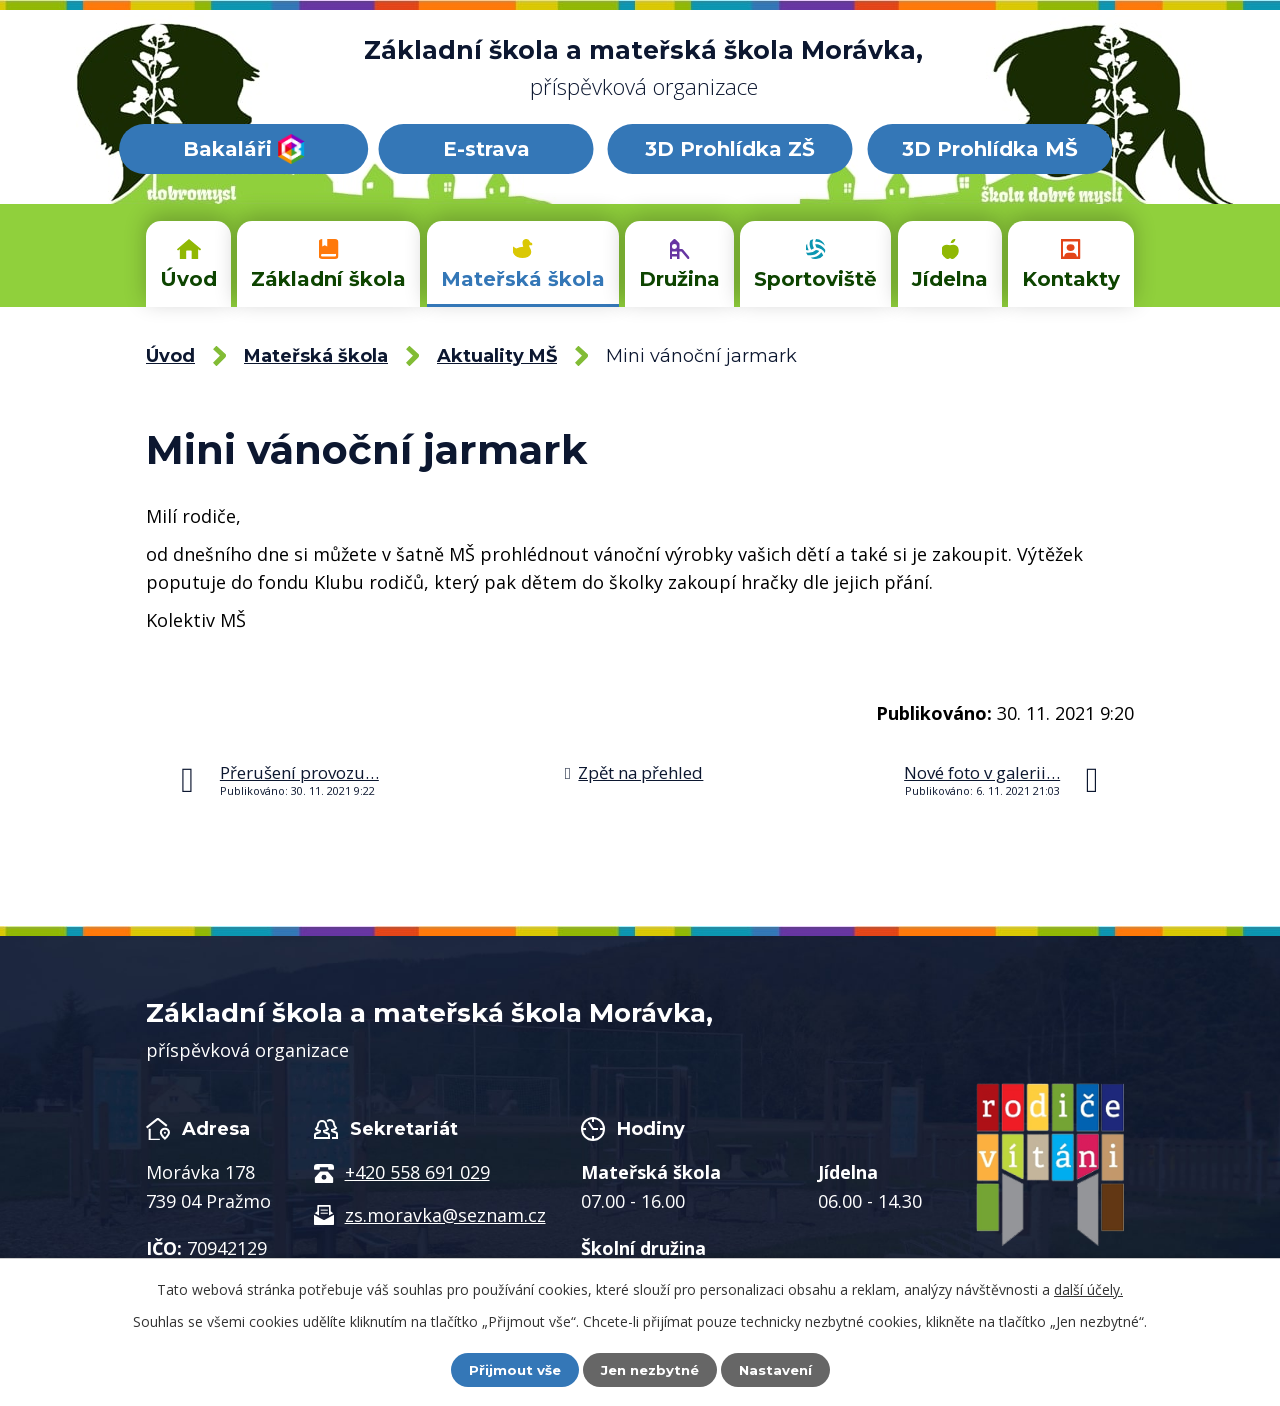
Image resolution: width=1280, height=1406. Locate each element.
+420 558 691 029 (417, 1172)
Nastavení (780, 1369)
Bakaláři (243, 149)
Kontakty (1071, 279)
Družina (679, 279)
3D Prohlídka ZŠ (730, 149)
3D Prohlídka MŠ (990, 149)
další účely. (1088, 1288)
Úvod (188, 279)
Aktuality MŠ (497, 356)
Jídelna (950, 279)
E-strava (486, 149)
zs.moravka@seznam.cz (445, 1215)
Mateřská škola (523, 279)
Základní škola (328, 279)
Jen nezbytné (649, 1369)
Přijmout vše (510, 1369)
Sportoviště (815, 279)
